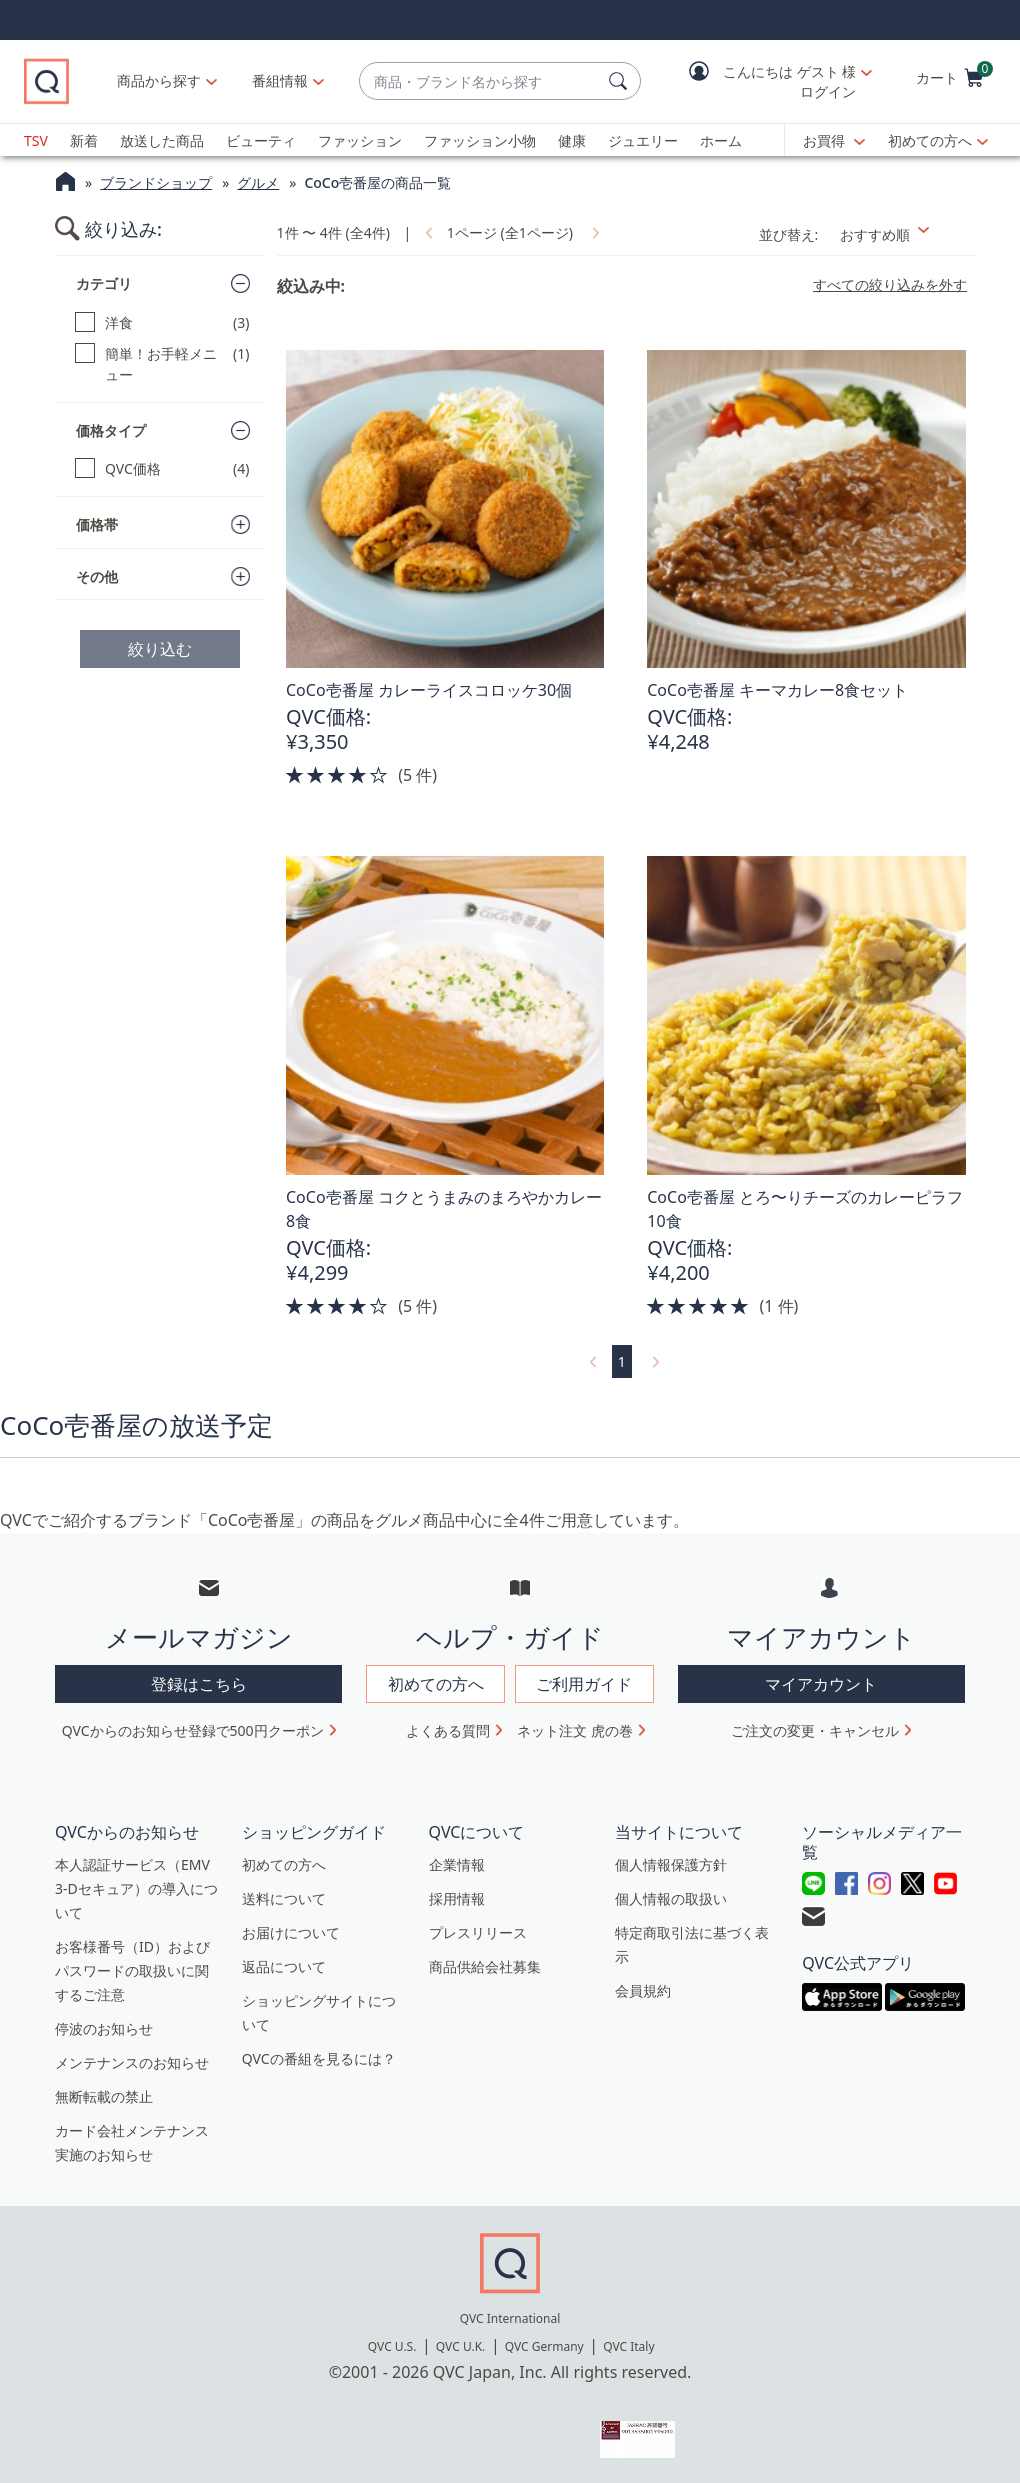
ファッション (360, 140)
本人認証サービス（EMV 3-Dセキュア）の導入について (136, 1888)
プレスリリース (478, 1932)
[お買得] (834, 141)
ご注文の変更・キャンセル (815, 1730)
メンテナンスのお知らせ (132, 2062)
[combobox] (480, 81)
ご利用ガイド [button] (584, 1684)
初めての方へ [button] (436, 1684)
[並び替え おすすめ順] (902, 234)
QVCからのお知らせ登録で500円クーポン (193, 1730)
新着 (84, 140)
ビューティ (261, 140)
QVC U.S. (392, 2346)
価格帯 (97, 524)
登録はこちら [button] (199, 1684)
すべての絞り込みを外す (890, 285)
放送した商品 (162, 140)
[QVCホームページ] (65, 184)
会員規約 (643, 1990)
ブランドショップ (156, 182)
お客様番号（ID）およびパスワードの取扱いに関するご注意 (132, 1970)
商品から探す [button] (159, 80)
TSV (36, 140)
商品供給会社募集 (485, 1966)
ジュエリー (643, 140)
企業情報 (457, 1864)
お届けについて (291, 1932)
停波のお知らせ (104, 2028)
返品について (284, 1966)
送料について (284, 1898)
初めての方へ (930, 140)
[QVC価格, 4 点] (162, 468)
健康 (572, 140)
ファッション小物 (480, 140)
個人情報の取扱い (671, 1898)
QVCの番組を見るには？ (319, 2058)
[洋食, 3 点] (162, 322)
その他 (97, 576)
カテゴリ (104, 283)
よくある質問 (448, 1730)
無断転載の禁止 (104, 2096)
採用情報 (457, 1898)
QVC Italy (628, 2346)
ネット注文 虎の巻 (575, 1730)
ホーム (721, 140)
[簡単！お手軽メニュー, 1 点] (162, 364)
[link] (427, 232)
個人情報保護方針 (671, 1864)
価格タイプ (111, 430)
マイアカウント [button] (821, 1684)
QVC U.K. (460, 2346)
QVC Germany (544, 2346)
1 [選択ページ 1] (622, 1361)
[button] (766, 81)
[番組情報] (280, 81)
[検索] (621, 81)
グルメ (258, 182)
